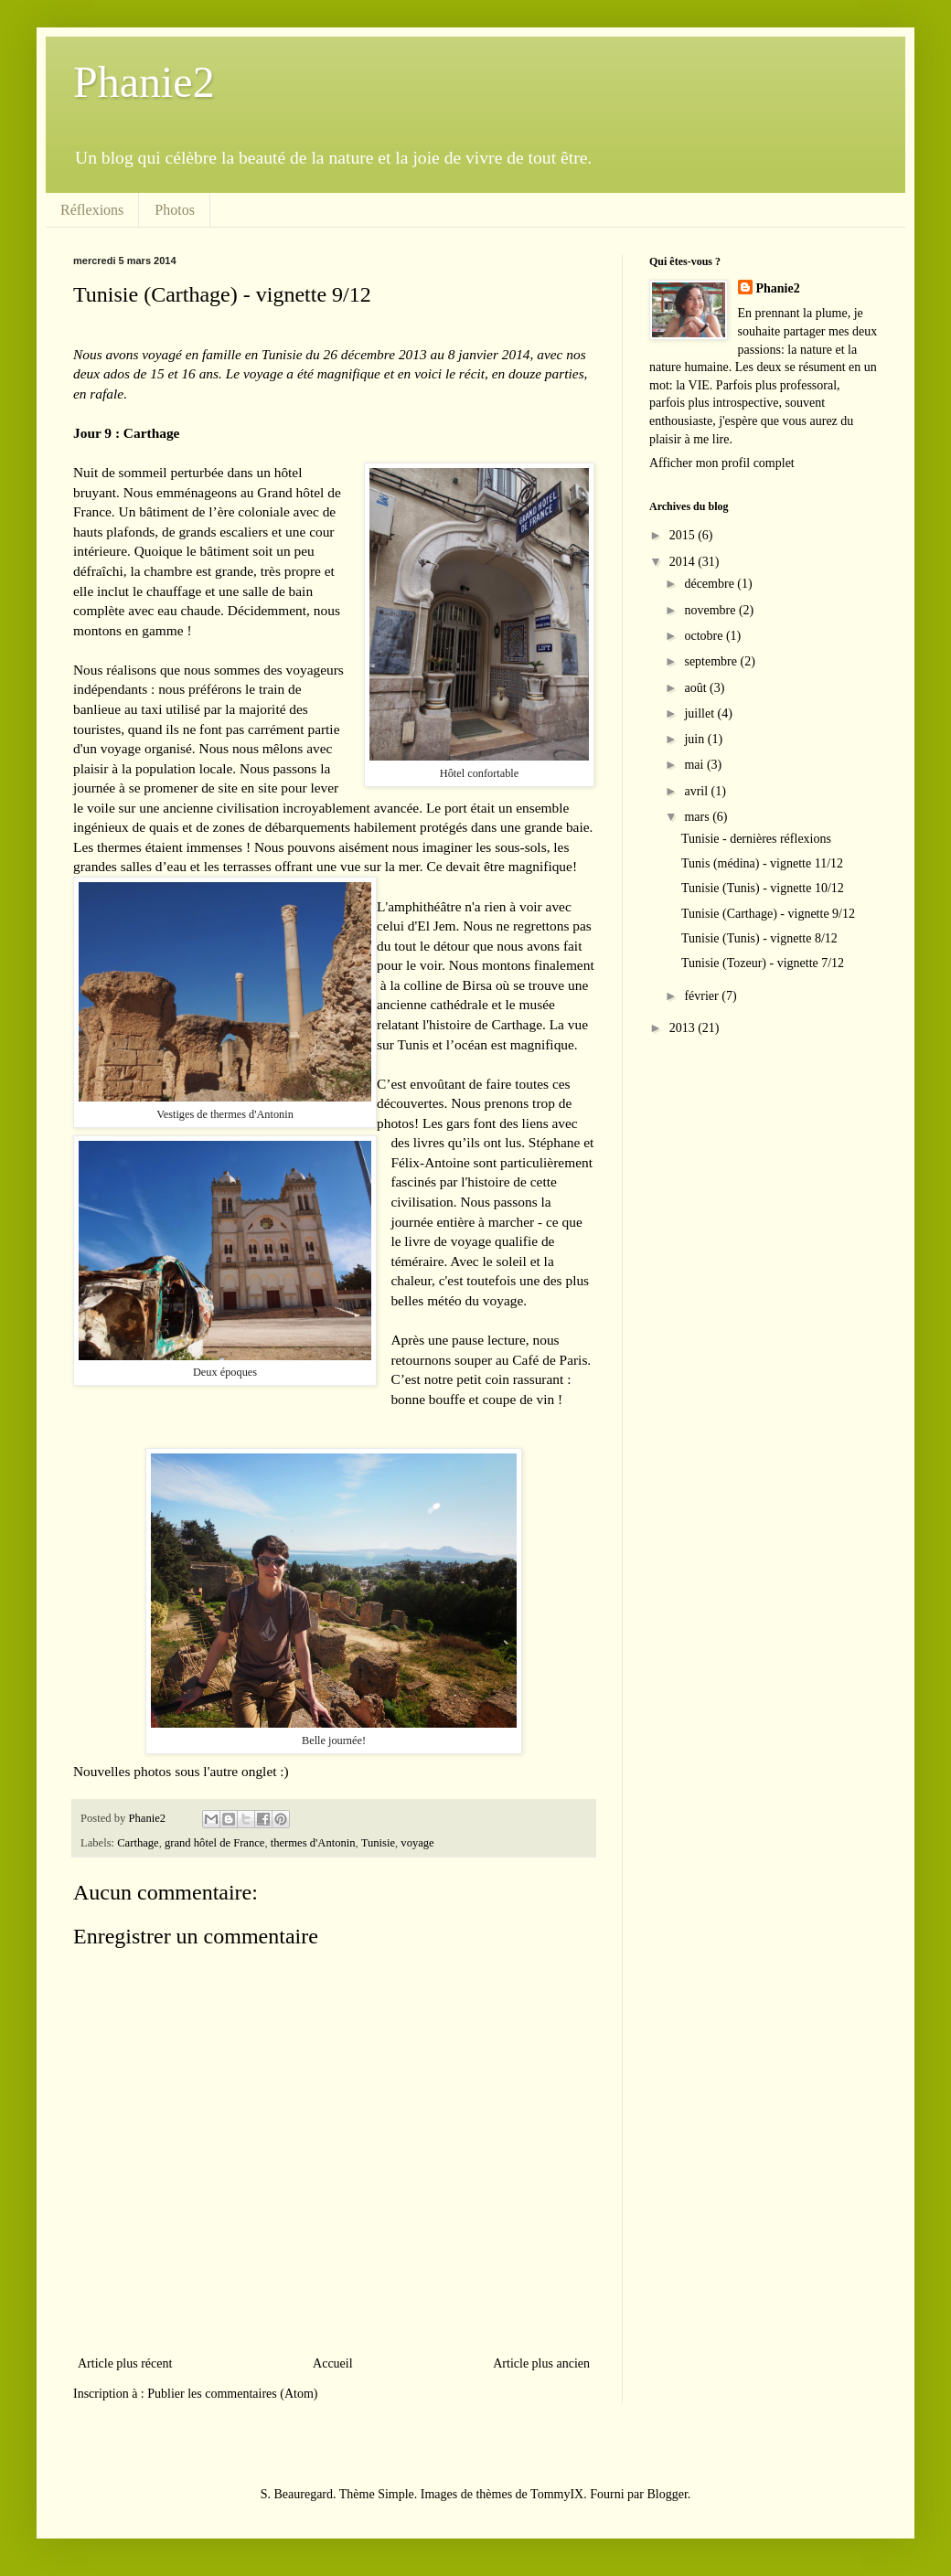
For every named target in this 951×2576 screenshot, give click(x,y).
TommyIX (556, 2494)
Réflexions (91, 210)
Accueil (333, 2363)
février (702, 996)
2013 (684, 1028)
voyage (417, 1842)
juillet (700, 713)
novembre (711, 610)
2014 (684, 562)
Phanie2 (144, 82)
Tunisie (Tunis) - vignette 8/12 (759, 938)
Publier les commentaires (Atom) (232, 2393)
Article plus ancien (541, 2363)
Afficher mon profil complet (722, 463)
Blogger (666, 2494)
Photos (175, 210)
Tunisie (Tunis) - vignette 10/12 (762, 888)
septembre (712, 661)
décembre (710, 584)
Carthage (137, 1842)
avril (697, 791)
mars (698, 817)
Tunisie (378, 1842)
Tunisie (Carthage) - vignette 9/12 (768, 914)
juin (695, 739)
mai (695, 765)
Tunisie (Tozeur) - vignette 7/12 (762, 963)
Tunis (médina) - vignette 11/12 (762, 863)
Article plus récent (125, 2363)
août (697, 688)
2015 (684, 535)
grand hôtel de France (214, 1842)
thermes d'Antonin (313, 1842)
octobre (704, 636)
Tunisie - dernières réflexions (756, 839)
